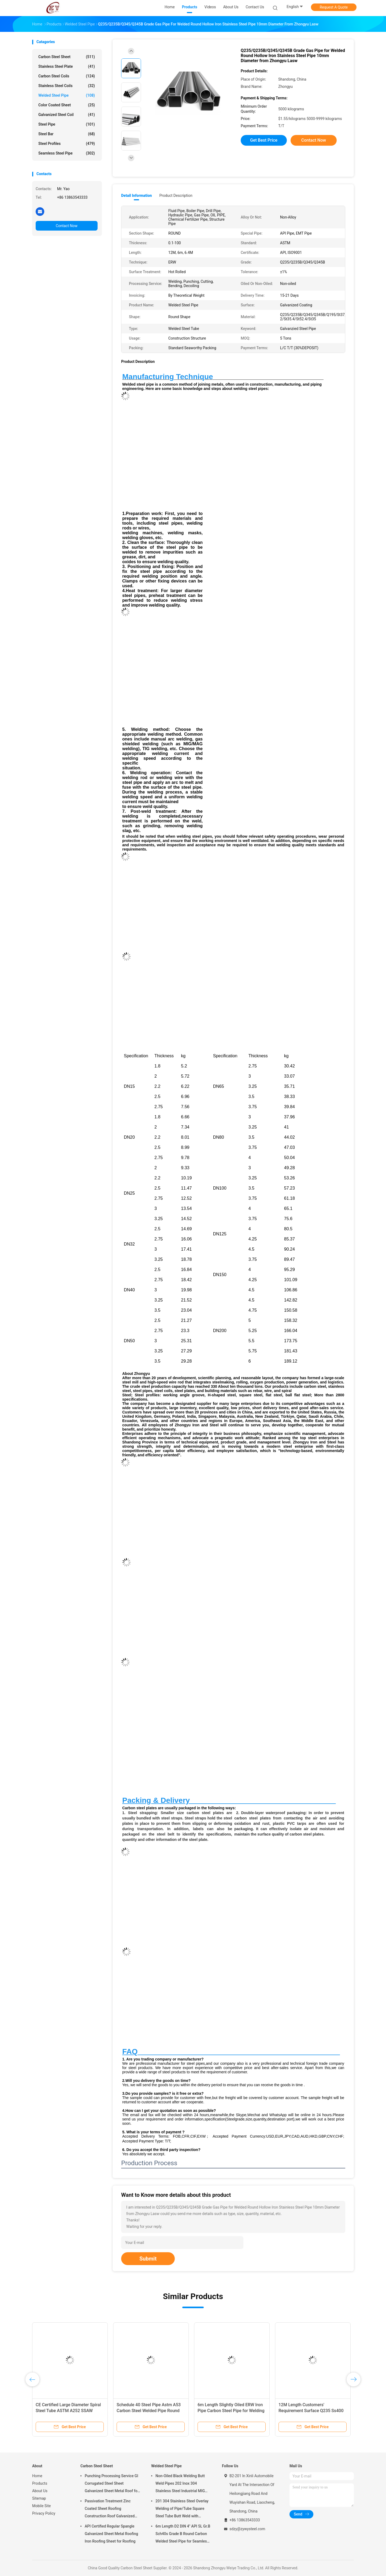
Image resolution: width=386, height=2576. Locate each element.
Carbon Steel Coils (66, 76)
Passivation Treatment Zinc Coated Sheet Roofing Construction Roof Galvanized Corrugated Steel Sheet (110, 2509)
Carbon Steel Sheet (66, 56)
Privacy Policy (43, 2513)
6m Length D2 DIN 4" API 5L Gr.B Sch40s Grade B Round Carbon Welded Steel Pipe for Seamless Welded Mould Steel (182, 2534)
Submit (148, 2258)
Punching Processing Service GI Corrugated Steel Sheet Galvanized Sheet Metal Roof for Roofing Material (112, 2484)
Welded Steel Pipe (66, 95)
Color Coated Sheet (66, 105)
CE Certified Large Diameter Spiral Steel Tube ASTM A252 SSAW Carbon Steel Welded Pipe (68, 2410)
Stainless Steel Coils (66, 85)
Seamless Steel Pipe (66, 153)
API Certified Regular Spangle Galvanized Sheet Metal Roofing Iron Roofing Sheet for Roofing (111, 2533)
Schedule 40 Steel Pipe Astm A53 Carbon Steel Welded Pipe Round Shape (149, 2410)
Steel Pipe (66, 124)
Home (37, 2476)
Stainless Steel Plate (66, 66)
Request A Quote (334, 7)
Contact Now (66, 226)
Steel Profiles (66, 143)
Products (39, 2483)
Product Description (175, 195)
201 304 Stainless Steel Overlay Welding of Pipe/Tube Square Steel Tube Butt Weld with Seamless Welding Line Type (182, 2509)
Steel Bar (66, 134)
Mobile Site (41, 2506)
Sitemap (39, 2498)
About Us (39, 2491)
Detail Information (136, 195)
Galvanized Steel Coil (66, 114)
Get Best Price (263, 140)
